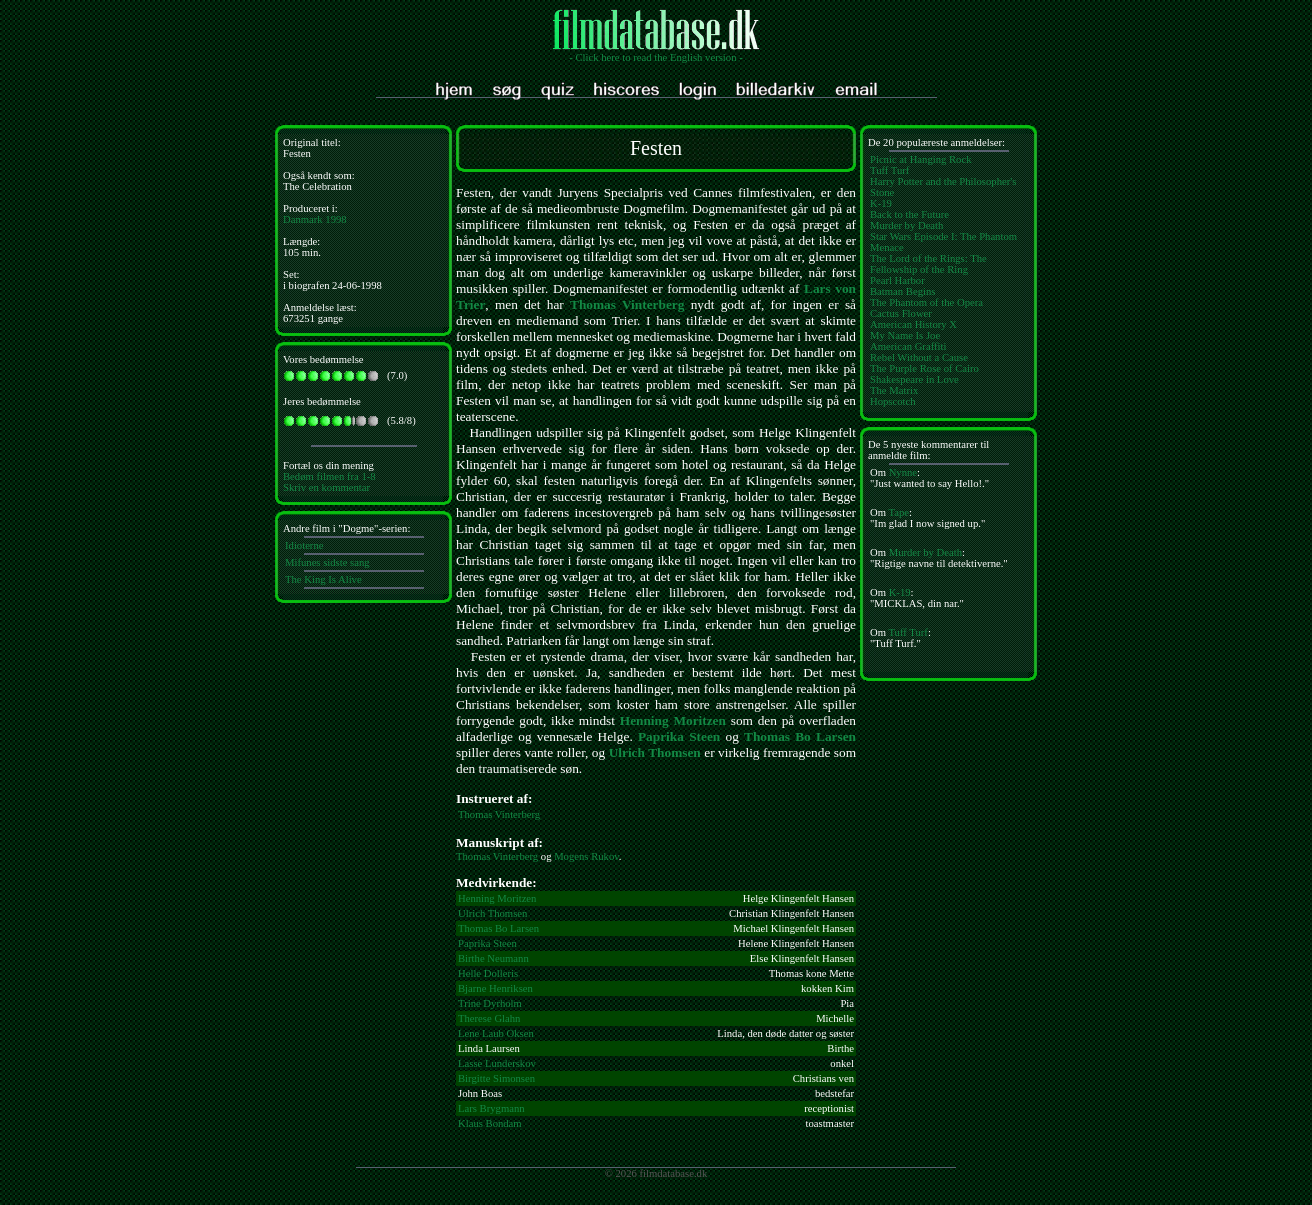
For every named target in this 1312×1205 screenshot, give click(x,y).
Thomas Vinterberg (627, 304)
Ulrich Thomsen (655, 752)
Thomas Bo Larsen (800, 736)
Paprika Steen (679, 736)
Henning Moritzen (673, 720)
